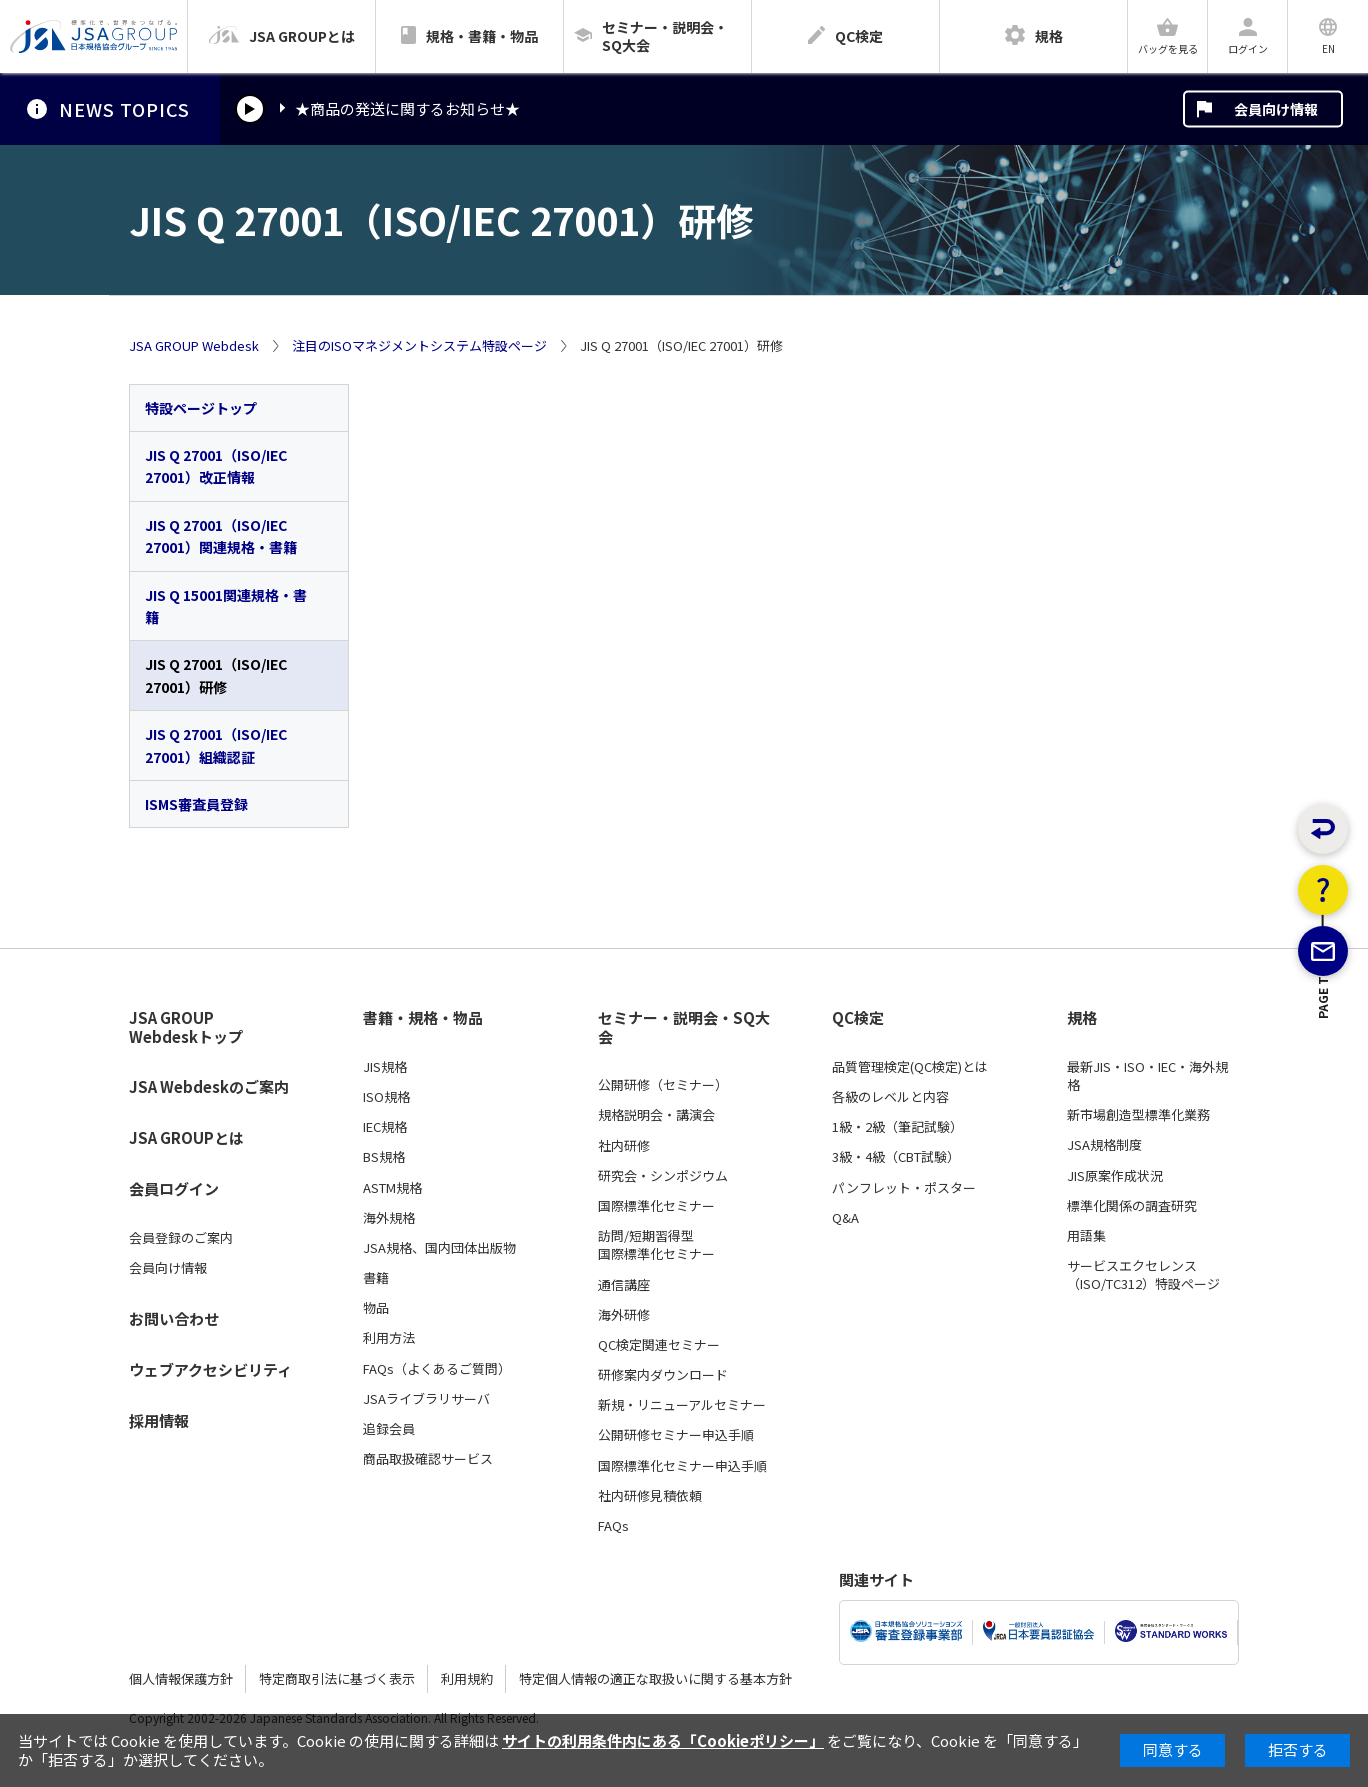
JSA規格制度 (1104, 1145)
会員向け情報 (1276, 109)
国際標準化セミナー (656, 1206)
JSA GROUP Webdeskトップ (186, 1027)
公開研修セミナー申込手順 (676, 1435)
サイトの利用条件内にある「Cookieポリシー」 (663, 1740)
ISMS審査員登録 (196, 804)
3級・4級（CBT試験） (896, 1157)
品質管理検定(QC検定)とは (910, 1067)
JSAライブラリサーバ (426, 1399)
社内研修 (624, 1146)
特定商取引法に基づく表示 (337, 1678)
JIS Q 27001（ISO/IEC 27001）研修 (216, 675)
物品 (376, 1308)
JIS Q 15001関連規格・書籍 (226, 606)
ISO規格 (386, 1097)
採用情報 (159, 1420)
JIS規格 (385, 1067)
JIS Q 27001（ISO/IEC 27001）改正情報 (216, 466)
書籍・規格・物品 (423, 1018)
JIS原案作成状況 (1115, 1176)
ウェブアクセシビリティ (210, 1369)
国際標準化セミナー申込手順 (682, 1466)
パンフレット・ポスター (904, 1188)
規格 (1082, 1018)
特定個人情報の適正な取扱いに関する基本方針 (655, 1678)
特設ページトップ (201, 408)
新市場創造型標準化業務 (1138, 1115)
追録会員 (389, 1429)
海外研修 (624, 1315)
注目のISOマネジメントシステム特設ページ (419, 346)
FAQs (613, 1526)
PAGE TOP (1323, 1104)
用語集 (1086, 1236)
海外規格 (389, 1218)
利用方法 (389, 1338)
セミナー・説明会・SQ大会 (684, 1027)
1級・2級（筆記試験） (897, 1127)
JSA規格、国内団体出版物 (439, 1248)
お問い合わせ (174, 1318)
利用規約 (467, 1678)
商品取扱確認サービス (428, 1459)
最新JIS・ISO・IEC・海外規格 (1147, 1076)
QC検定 (858, 1018)
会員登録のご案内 (181, 1238)
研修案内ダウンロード (663, 1375)
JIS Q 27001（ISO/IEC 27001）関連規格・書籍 (221, 536)
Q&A (845, 1218)
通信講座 (624, 1285)
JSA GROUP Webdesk (194, 346)
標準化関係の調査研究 (1132, 1206)
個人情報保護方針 (181, 1678)
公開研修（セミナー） (663, 1085)
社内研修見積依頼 (650, 1496)
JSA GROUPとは (186, 1137)
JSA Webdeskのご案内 (209, 1086)
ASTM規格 (392, 1188)
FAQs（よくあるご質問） (437, 1369)
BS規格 (384, 1157)
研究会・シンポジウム (663, 1176)
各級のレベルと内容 (890, 1097)
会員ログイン (174, 1188)
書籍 (376, 1278)
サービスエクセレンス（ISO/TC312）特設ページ (1143, 1275)
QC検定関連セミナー (659, 1345)
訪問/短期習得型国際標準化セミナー (656, 1245)
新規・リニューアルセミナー (682, 1405)
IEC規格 (385, 1127)
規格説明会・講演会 (656, 1115)
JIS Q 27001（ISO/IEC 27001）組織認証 (216, 745)
